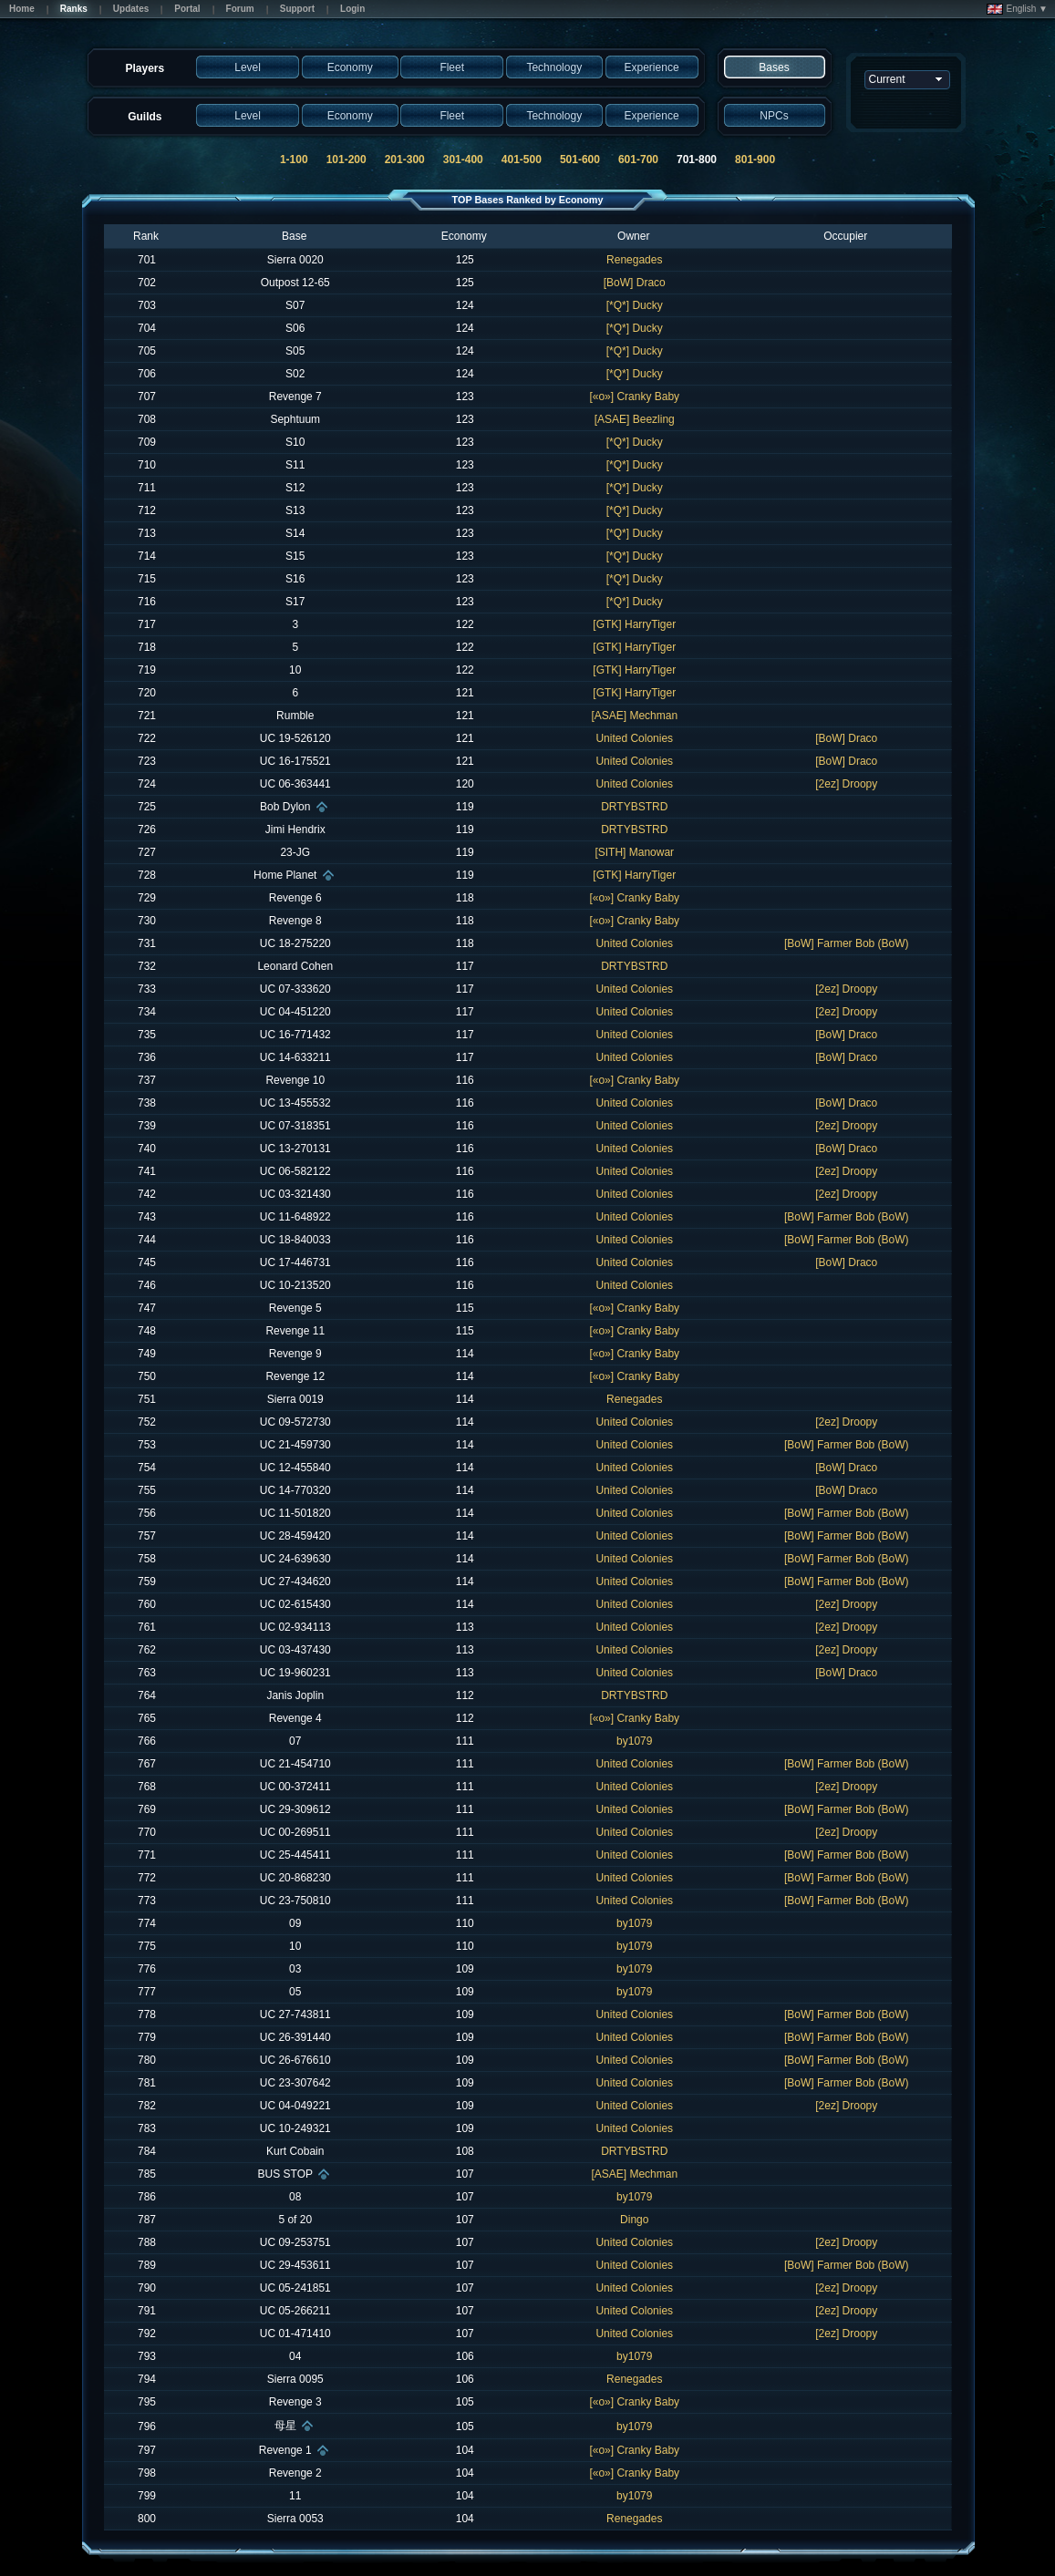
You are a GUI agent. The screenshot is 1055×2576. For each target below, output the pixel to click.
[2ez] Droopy (846, 784)
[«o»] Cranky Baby (634, 396)
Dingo (634, 2219)
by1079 (634, 1741)
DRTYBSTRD (634, 806)
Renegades (634, 259)
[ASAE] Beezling (635, 419)
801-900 (755, 159)
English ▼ (1017, 9)
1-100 (294, 159)
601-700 (638, 159)
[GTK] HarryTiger (634, 624)
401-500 (522, 159)
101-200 (346, 159)
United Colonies (634, 738)
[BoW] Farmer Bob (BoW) (846, 943)
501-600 (580, 159)
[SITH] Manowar (634, 852)
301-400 (463, 159)
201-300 (405, 159)
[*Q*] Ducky (634, 305)
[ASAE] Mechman (634, 715)
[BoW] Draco (635, 282)
